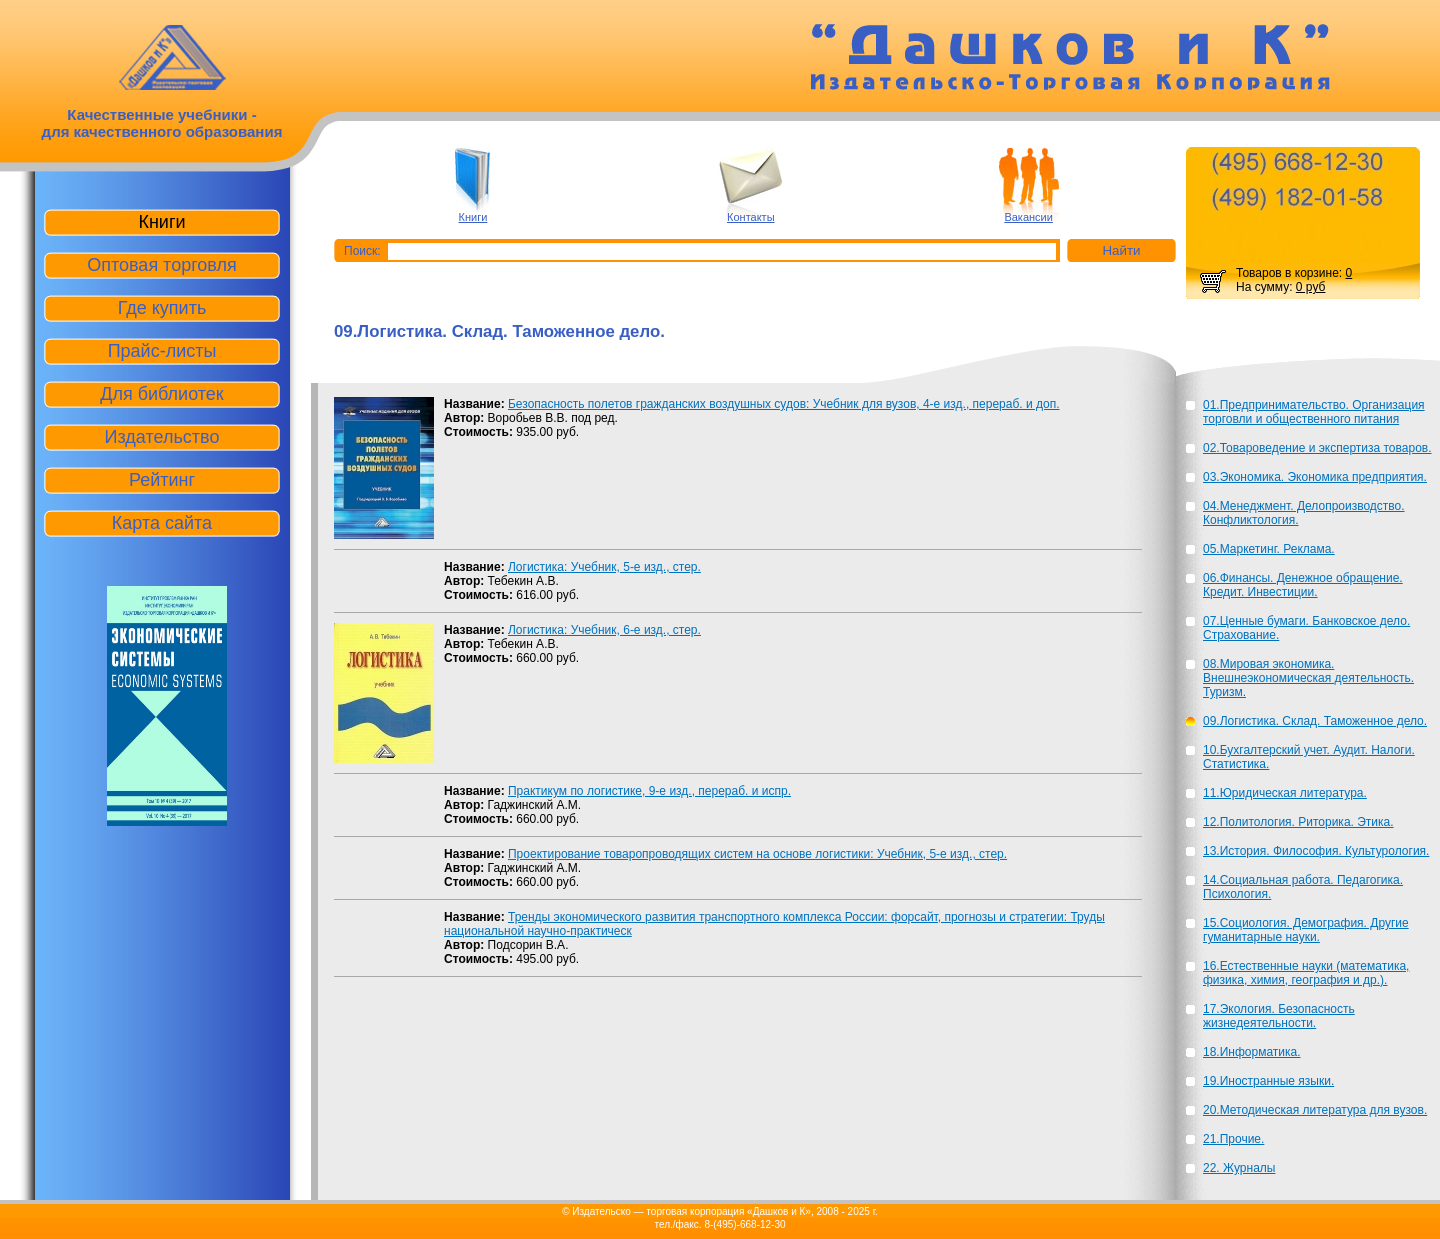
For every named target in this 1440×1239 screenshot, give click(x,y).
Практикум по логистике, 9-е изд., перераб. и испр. (649, 791)
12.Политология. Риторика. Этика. (1298, 822)
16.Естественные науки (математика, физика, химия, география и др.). (1306, 973)
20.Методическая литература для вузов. (1315, 1110)
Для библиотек (161, 394)
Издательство (162, 437)
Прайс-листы (162, 351)
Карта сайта (162, 523)
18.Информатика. (1252, 1052)
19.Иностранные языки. (1268, 1081)
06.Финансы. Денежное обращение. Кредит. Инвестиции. (1303, 585)
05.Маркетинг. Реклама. (1269, 549)
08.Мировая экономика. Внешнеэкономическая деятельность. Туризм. (1308, 678)
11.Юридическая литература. (1285, 793)
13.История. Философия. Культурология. (1316, 851)
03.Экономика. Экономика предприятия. (1315, 477)
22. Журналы (1239, 1168)
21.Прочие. (1233, 1139)
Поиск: (362, 251)
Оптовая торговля (162, 265)
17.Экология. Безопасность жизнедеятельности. (1279, 1016)
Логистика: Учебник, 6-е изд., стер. (604, 630)
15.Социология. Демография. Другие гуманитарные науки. (1306, 930)
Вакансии (1028, 217)
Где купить (162, 308)
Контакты (751, 217)
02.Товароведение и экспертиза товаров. (1317, 448)
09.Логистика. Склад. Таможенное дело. (1315, 721)
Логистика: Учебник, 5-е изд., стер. (604, 567)
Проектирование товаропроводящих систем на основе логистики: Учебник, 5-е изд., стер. (757, 854)
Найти (1121, 250)
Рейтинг (162, 480)
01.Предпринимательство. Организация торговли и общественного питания (1314, 412)
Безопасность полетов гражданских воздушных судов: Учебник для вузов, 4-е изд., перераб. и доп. (784, 404)
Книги (473, 217)
